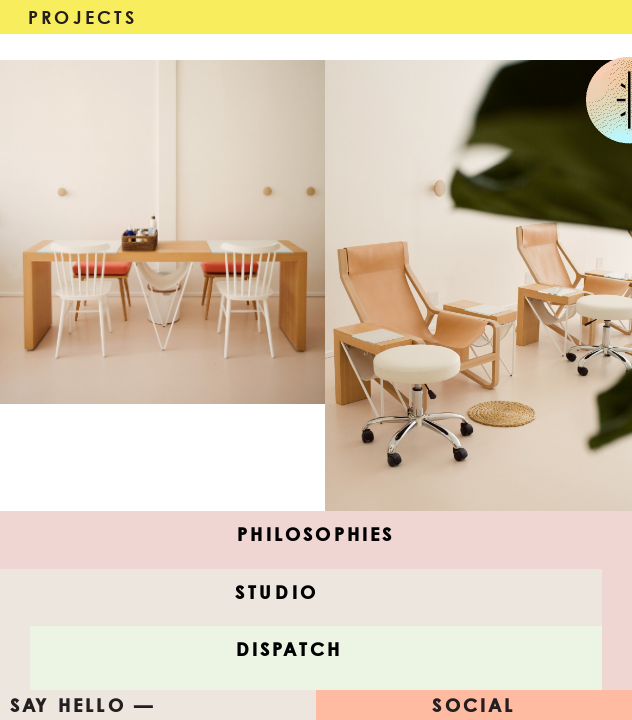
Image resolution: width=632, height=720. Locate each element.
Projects (83, 17)
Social (473, 705)
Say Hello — (82, 705)
